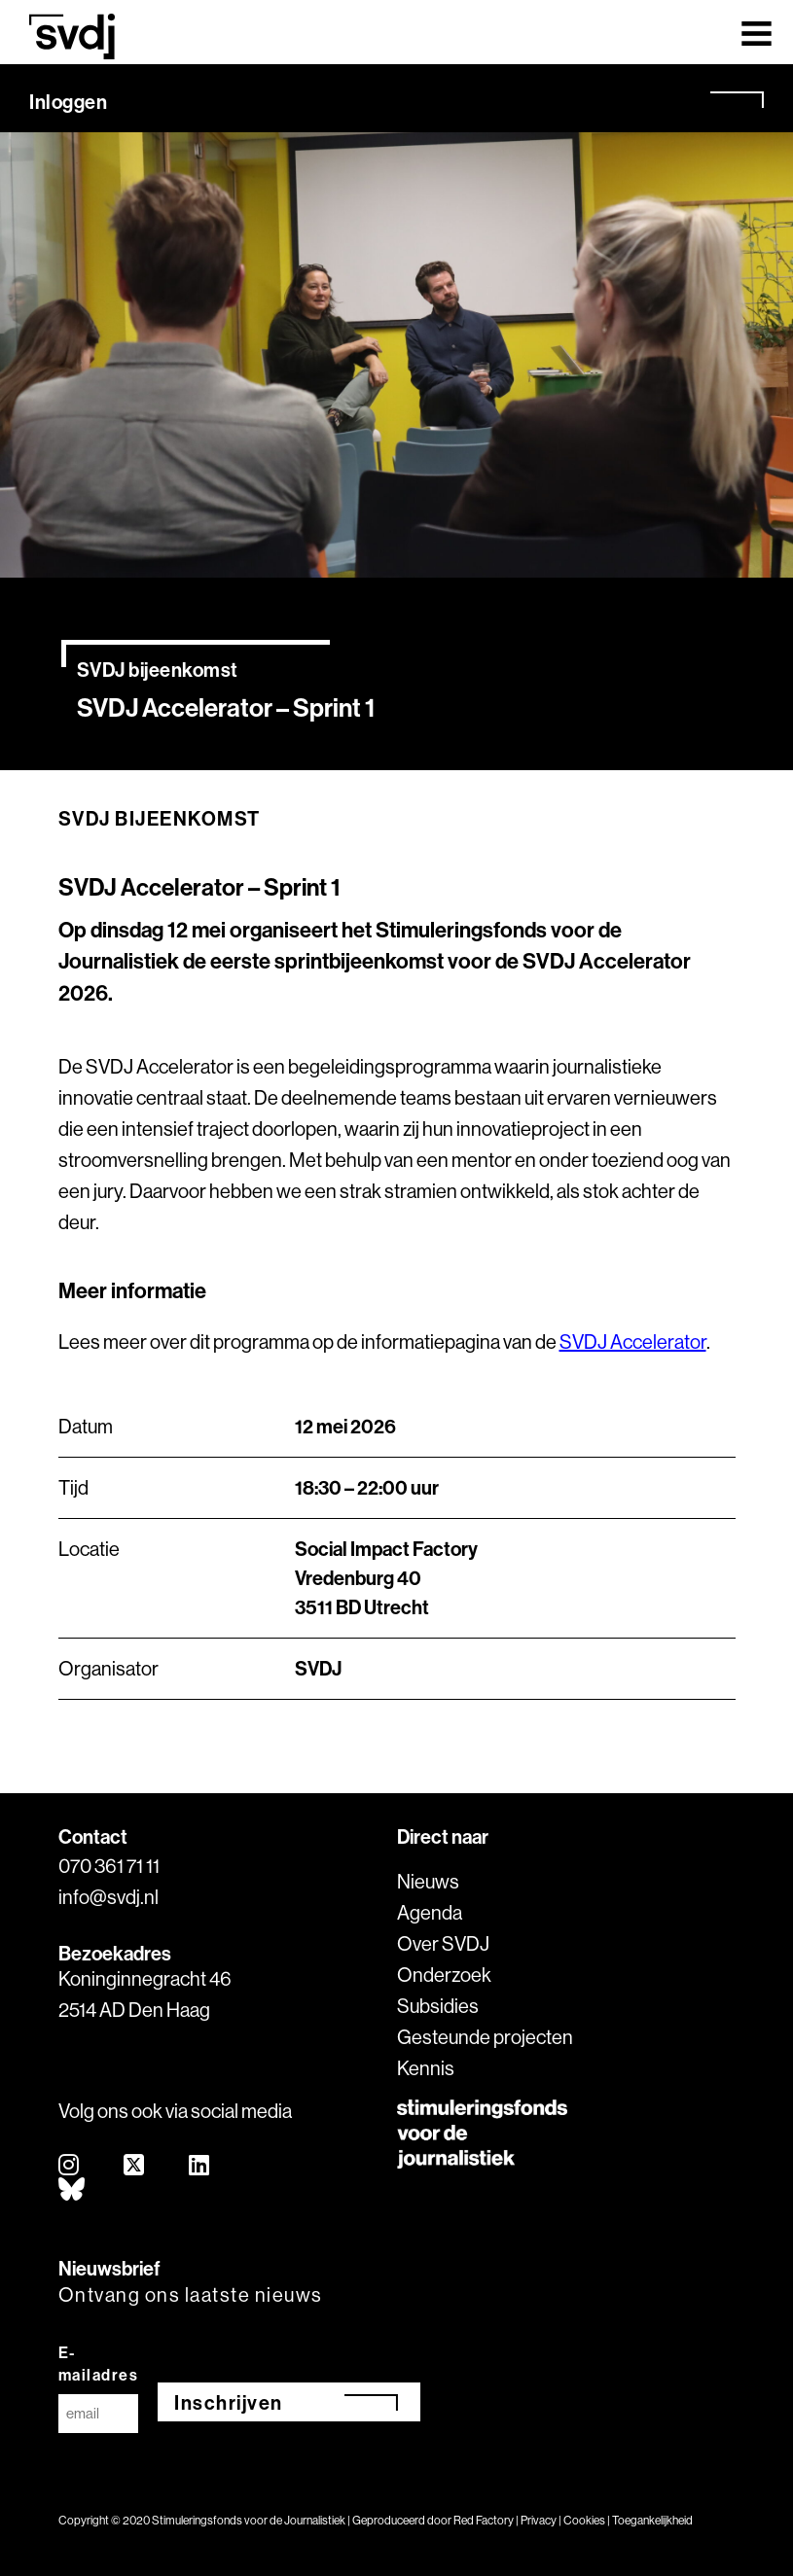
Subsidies (438, 2006)
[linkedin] (200, 2166)
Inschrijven (228, 2402)
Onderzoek (444, 1974)
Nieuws (428, 1881)
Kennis (425, 2068)
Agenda (429, 1912)
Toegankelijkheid (652, 2520)
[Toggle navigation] (756, 32)
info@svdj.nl (108, 1897)
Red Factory (483, 2520)
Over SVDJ (443, 1943)
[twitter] (135, 2166)
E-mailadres (98, 2363)
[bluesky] (72, 2190)
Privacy (539, 2520)
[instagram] (69, 2166)
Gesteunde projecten (485, 2037)
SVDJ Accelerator (632, 1341)
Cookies (584, 2520)
